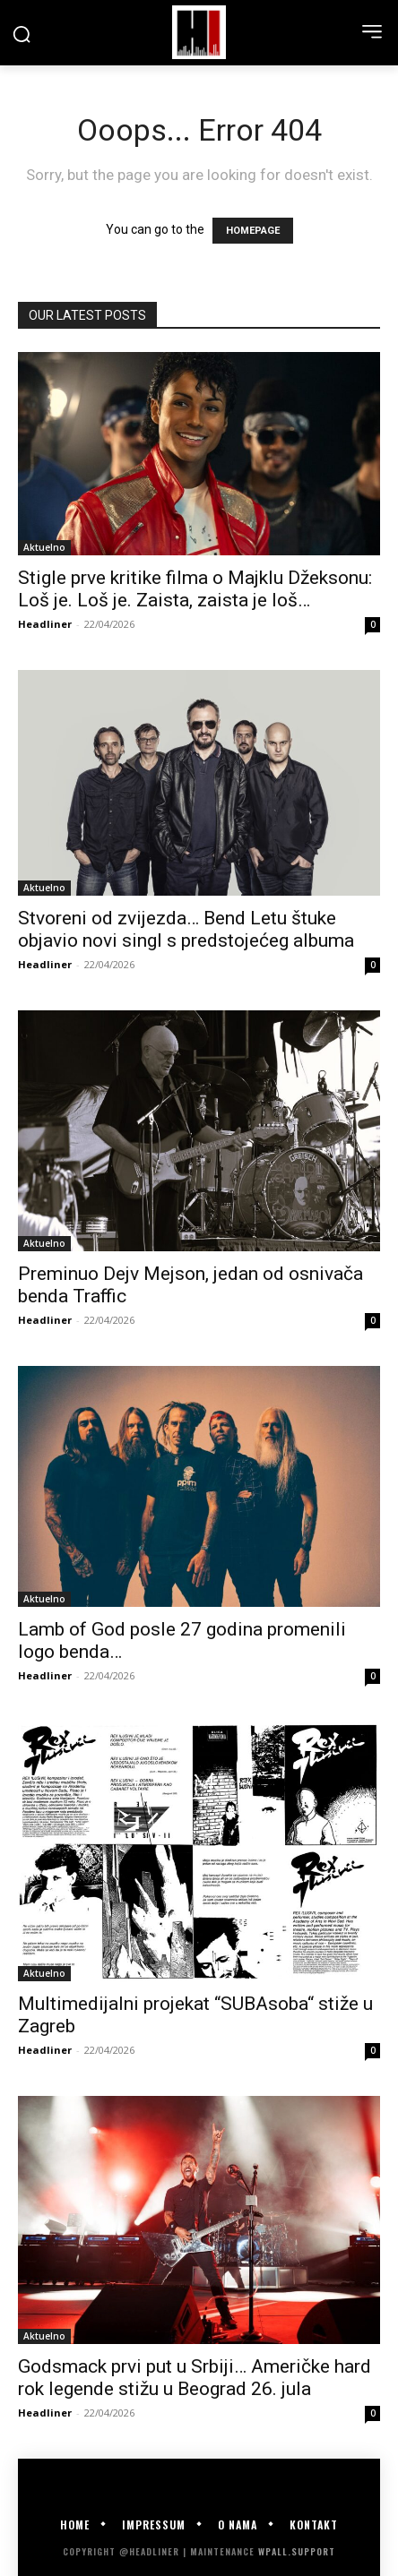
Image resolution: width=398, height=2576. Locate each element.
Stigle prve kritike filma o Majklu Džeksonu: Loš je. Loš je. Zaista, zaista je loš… (195, 589)
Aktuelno (44, 547)
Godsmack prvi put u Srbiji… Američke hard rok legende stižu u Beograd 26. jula (194, 2378)
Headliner (45, 624)
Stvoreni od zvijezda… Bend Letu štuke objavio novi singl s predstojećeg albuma (186, 929)
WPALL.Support (296, 2551)
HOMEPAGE (253, 230)
